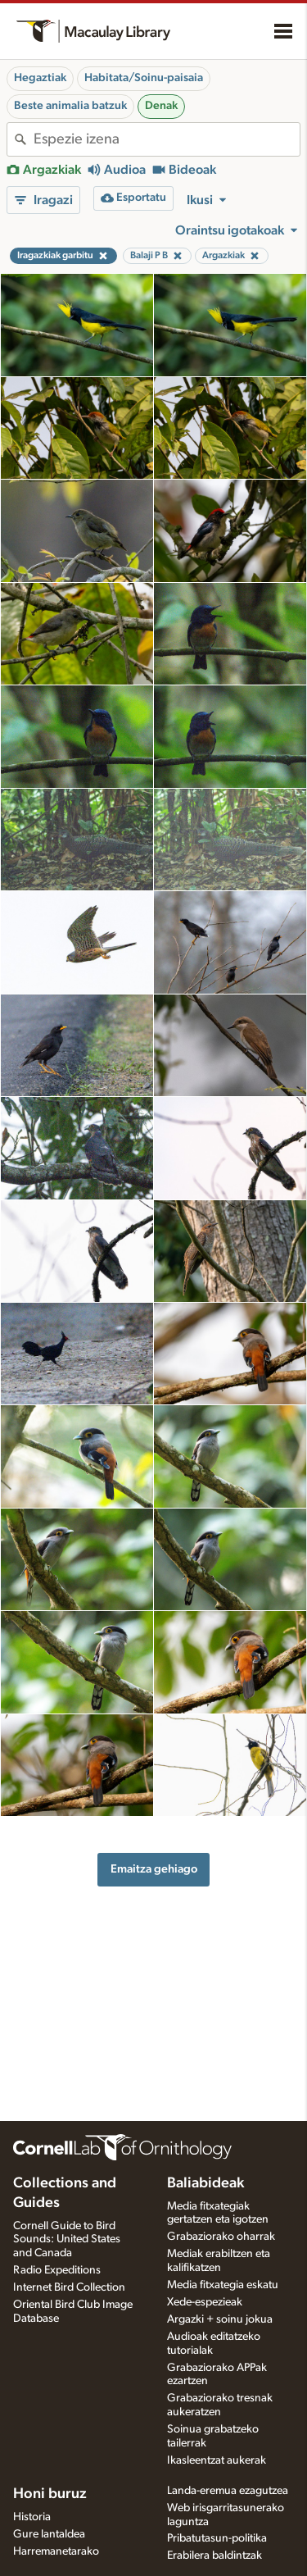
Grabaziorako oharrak (221, 2236)
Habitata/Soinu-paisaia (143, 78)
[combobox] (167, 139)
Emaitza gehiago (154, 1869)
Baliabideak (205, 2183)
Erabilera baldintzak (214, 2555)
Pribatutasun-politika (217, 2538)
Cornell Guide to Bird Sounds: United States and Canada (66, 2240)
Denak (161, 106)
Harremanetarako (56, 2551)
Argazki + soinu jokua (220, 2319)
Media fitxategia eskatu (222, 2285)
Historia (32, 2517)
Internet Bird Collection (69, 2287)
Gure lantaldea (49, 2534)
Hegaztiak (40, 78)
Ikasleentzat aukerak (216, 2460)
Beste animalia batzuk (70, 106)
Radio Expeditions (57, 2270)
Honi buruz (50, 2494)
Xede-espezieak (204, 2302)
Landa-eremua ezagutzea (227, 2490)
